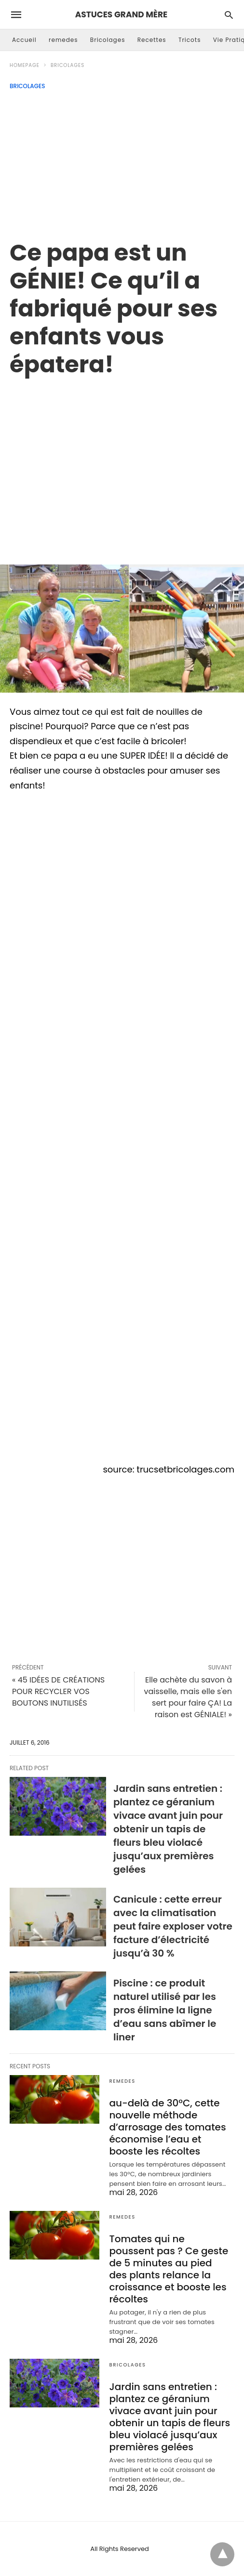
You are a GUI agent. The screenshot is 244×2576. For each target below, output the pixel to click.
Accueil (24, 40)
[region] (122, 460)
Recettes (151, 40)
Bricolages (107, 40)
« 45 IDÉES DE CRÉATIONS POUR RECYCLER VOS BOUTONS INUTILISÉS (58, 1691)
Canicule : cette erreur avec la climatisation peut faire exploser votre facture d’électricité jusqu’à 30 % (172, 1926)
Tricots (189, 40)
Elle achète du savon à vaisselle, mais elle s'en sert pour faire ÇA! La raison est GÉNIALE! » (188, 1697)
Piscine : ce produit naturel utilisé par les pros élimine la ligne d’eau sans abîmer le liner (164, 2010)
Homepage (25, 65)
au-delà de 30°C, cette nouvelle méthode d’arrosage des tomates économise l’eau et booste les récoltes (167, 2127)
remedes (63, 40)
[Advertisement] (122, 161)
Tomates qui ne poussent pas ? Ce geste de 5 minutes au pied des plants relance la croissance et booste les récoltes (168, 2269)
